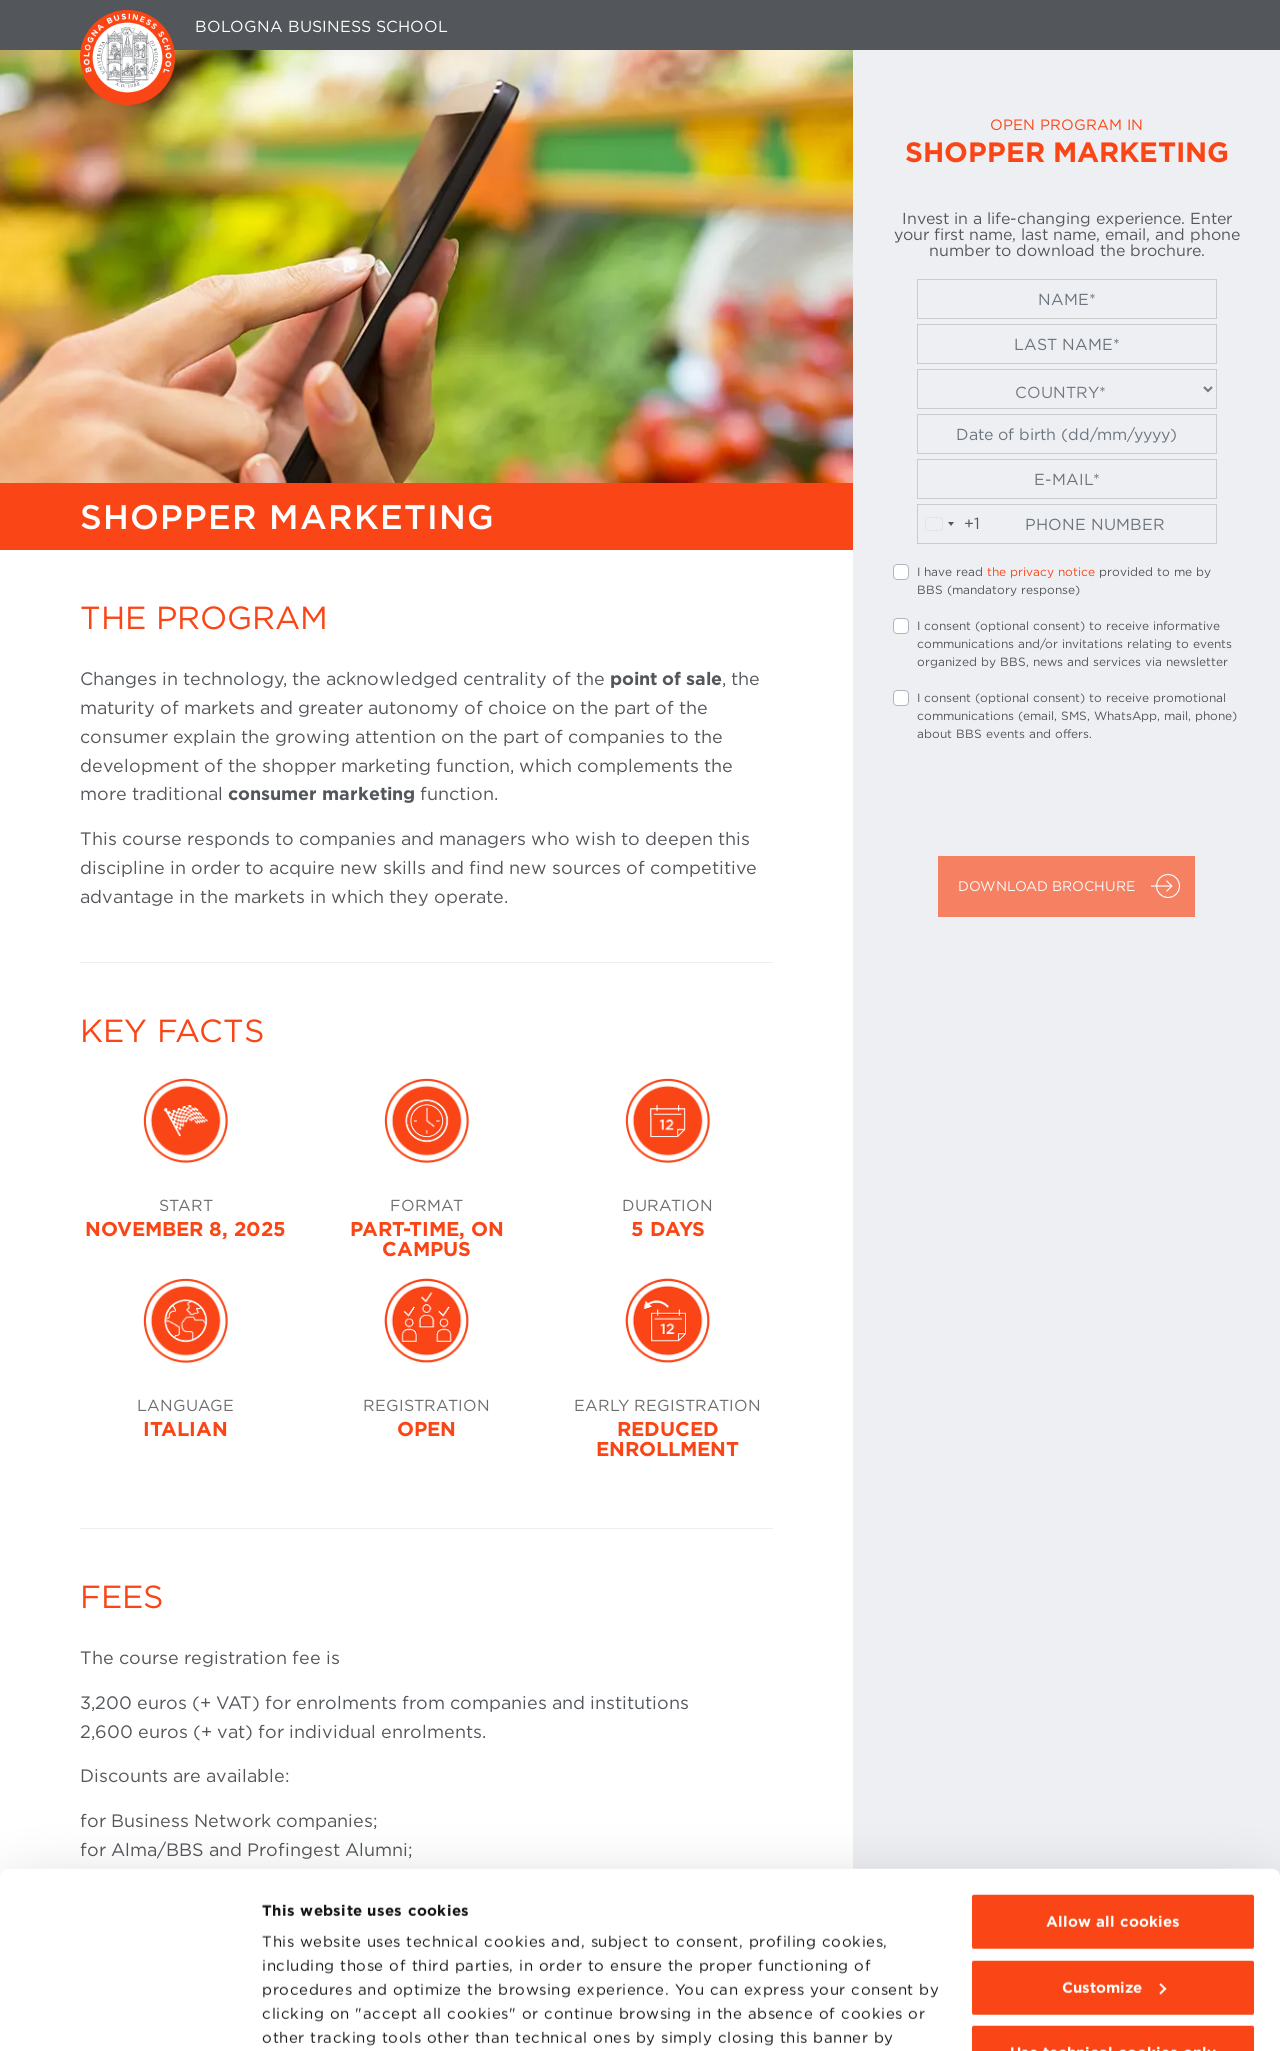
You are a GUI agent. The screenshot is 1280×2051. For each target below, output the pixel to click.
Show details (312, 2013)
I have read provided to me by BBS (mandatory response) (1064, 580)
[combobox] (949, 524)
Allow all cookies (1113, 1772)
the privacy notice (1041, 571)
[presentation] (1045, 802)
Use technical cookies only (1113, 1903)
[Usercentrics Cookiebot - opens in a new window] (129, 2013)
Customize (1114, 1838)
